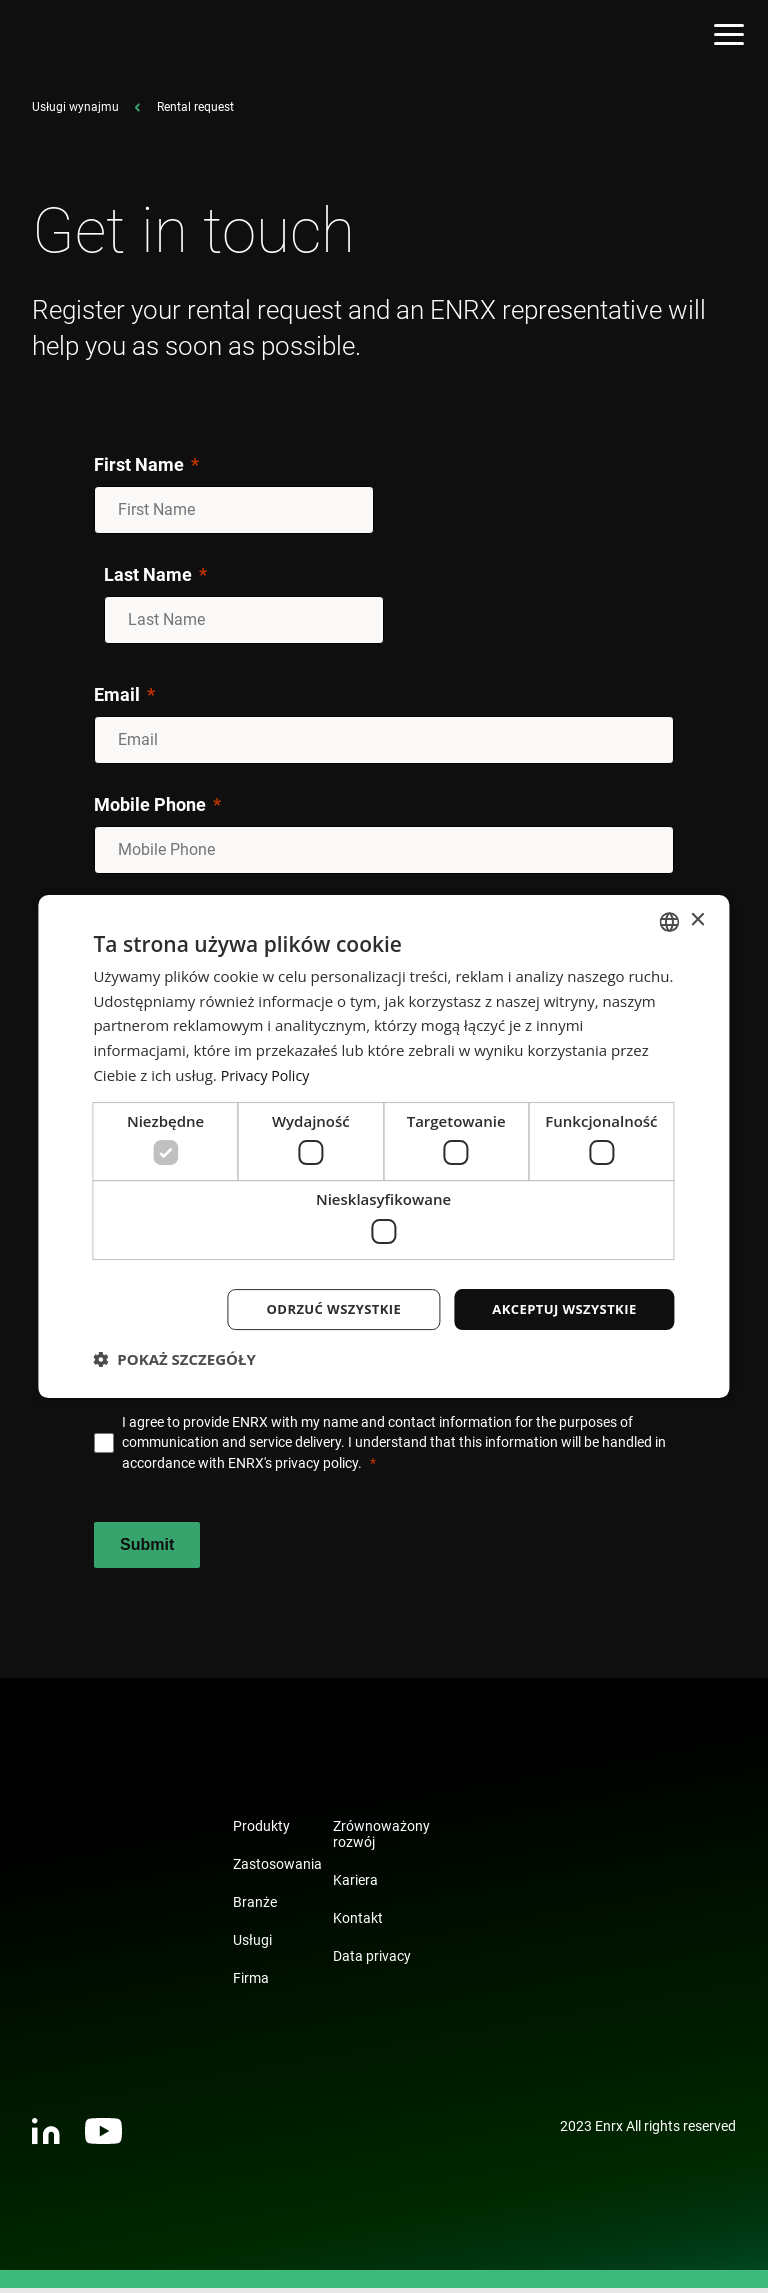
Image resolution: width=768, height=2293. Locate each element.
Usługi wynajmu (75, 112)
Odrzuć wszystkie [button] (319, 1308)
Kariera (355, 1885)
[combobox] (670, 920)
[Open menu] (729, 37)
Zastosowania (277, 1869)
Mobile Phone (150, 809)
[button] (174, 1361)
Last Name (148, 579)
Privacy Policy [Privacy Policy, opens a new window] (268, 1073)
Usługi (252, 1945)
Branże (255, 1907)
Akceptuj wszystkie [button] (559, 1308)
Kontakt (358, 1923)
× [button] (697, 919)
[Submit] (147, 1550)
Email (117, 699)
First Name (139, 469)
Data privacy (372, 1961)
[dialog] (383, 1146)
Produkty (261, 1831)
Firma (251, 1983)
